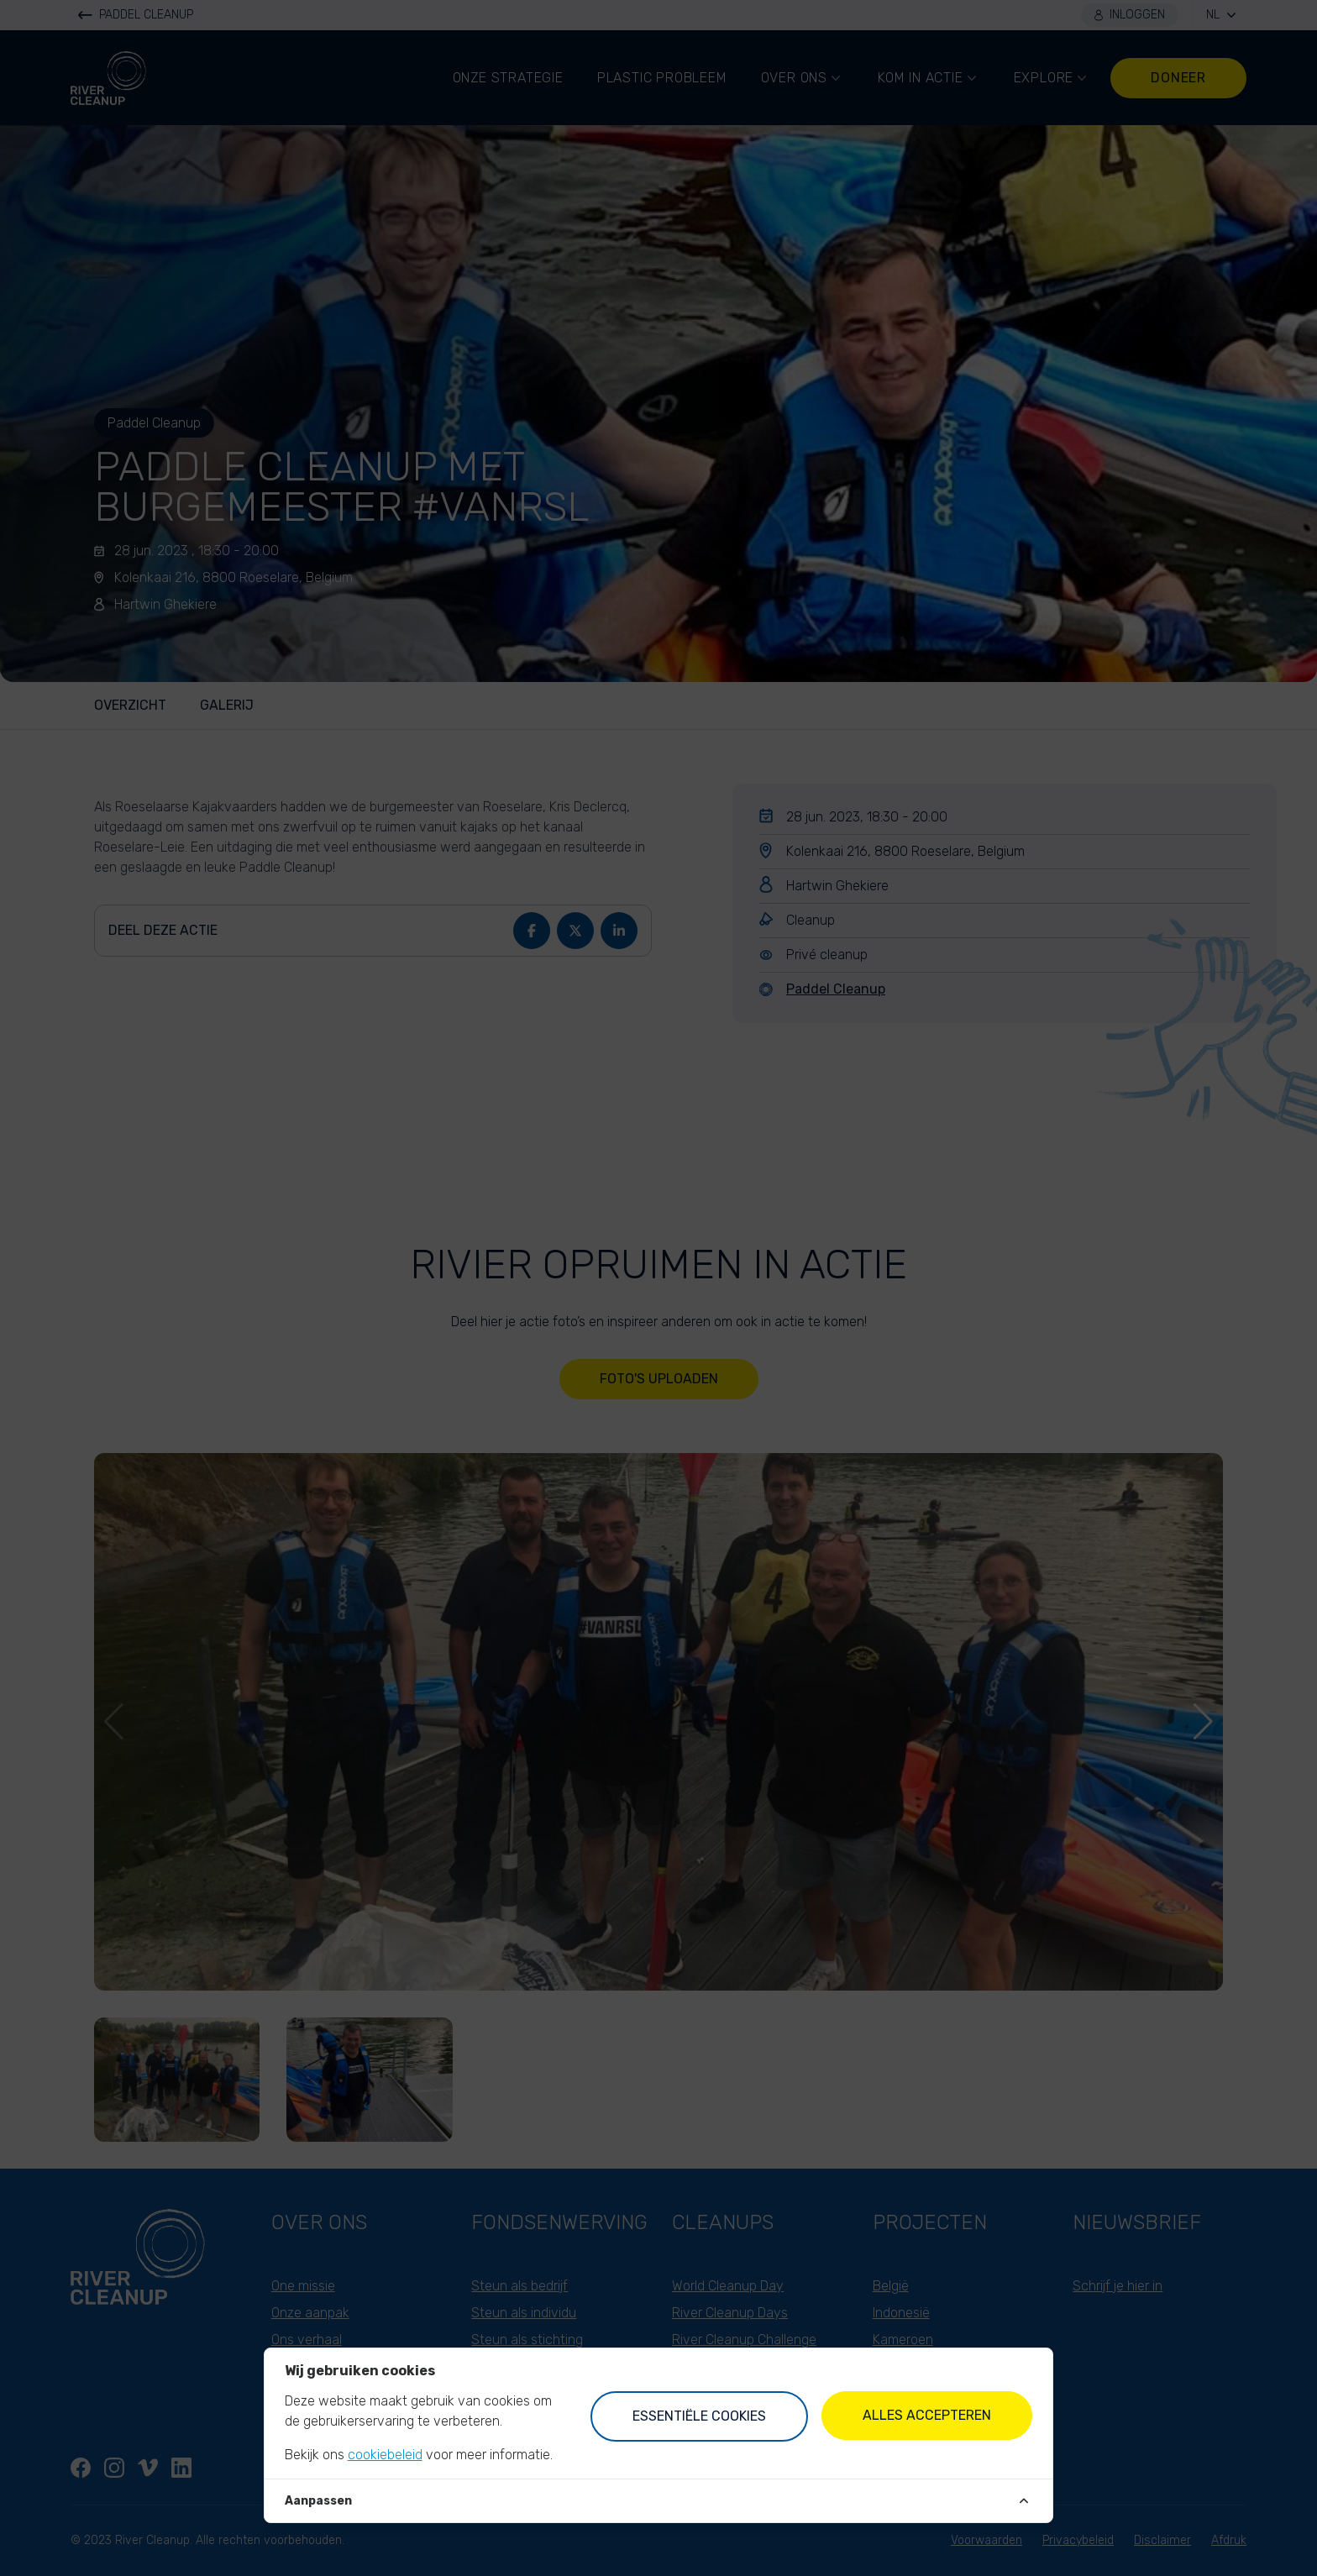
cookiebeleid (385, 2455)
